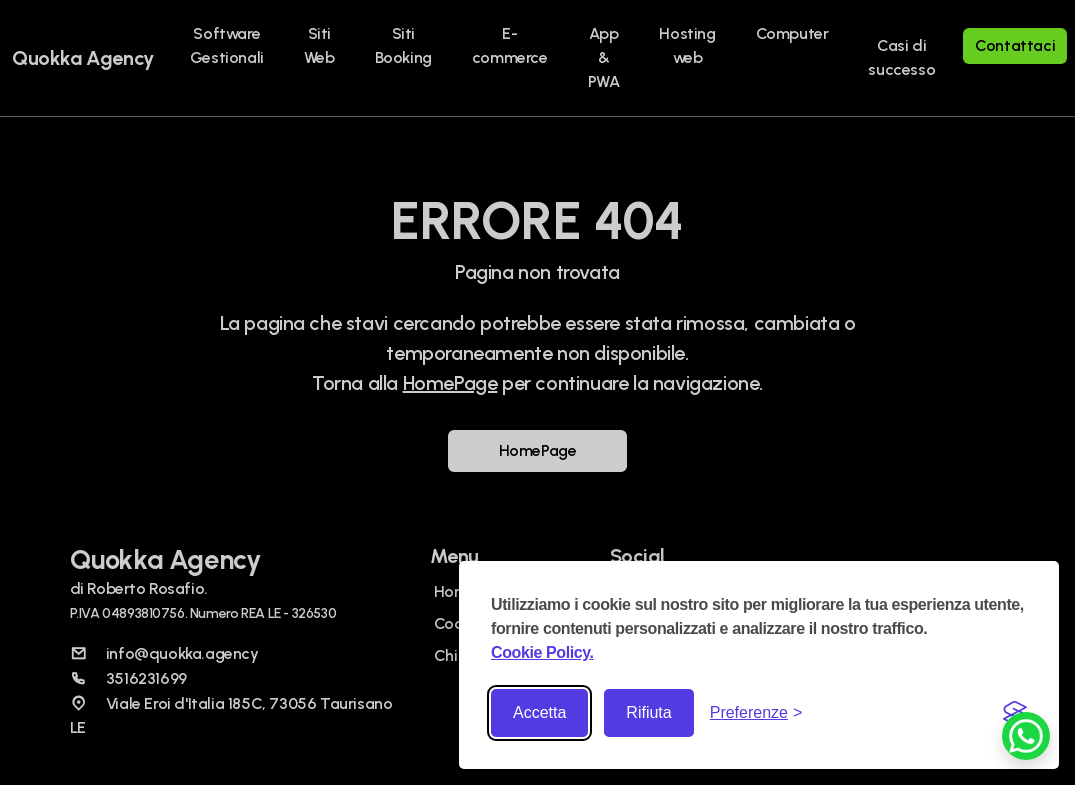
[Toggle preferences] (756, 713)
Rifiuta (648, 712)
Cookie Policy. (542, 652)
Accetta (539, 712)
